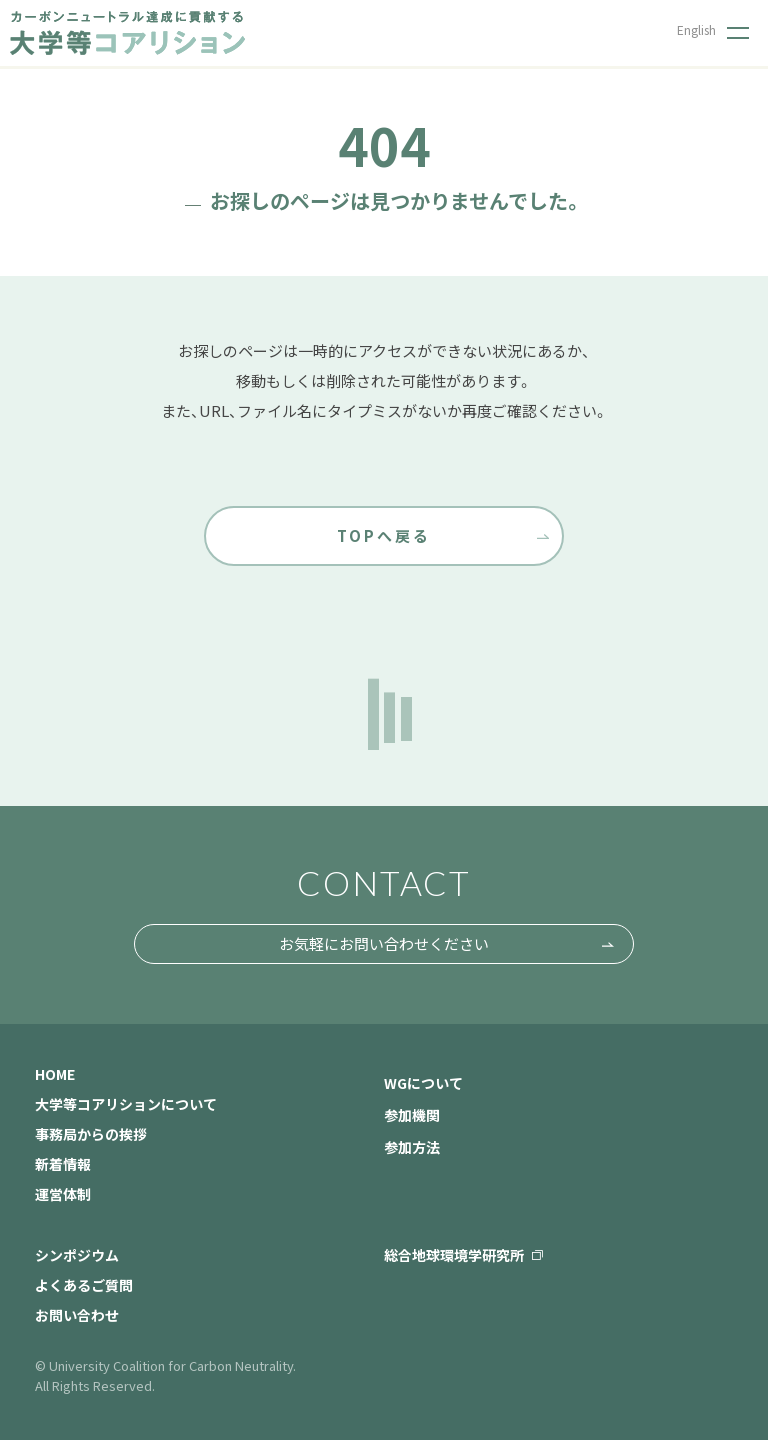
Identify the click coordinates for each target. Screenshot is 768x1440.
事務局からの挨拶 (91, 1134)
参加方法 (412, 1147)
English (696, 29)
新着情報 (63, 1164)
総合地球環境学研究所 (454, 1255)
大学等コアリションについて (126, 1104)
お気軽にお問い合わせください (384, 943)
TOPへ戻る (384, 535)
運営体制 (63, 1194)
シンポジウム (77, 1255)
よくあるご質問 (84, 1285)
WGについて (423, 1083)
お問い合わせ (77, 1315)
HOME (55, 1074)
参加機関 (412, 1115)
